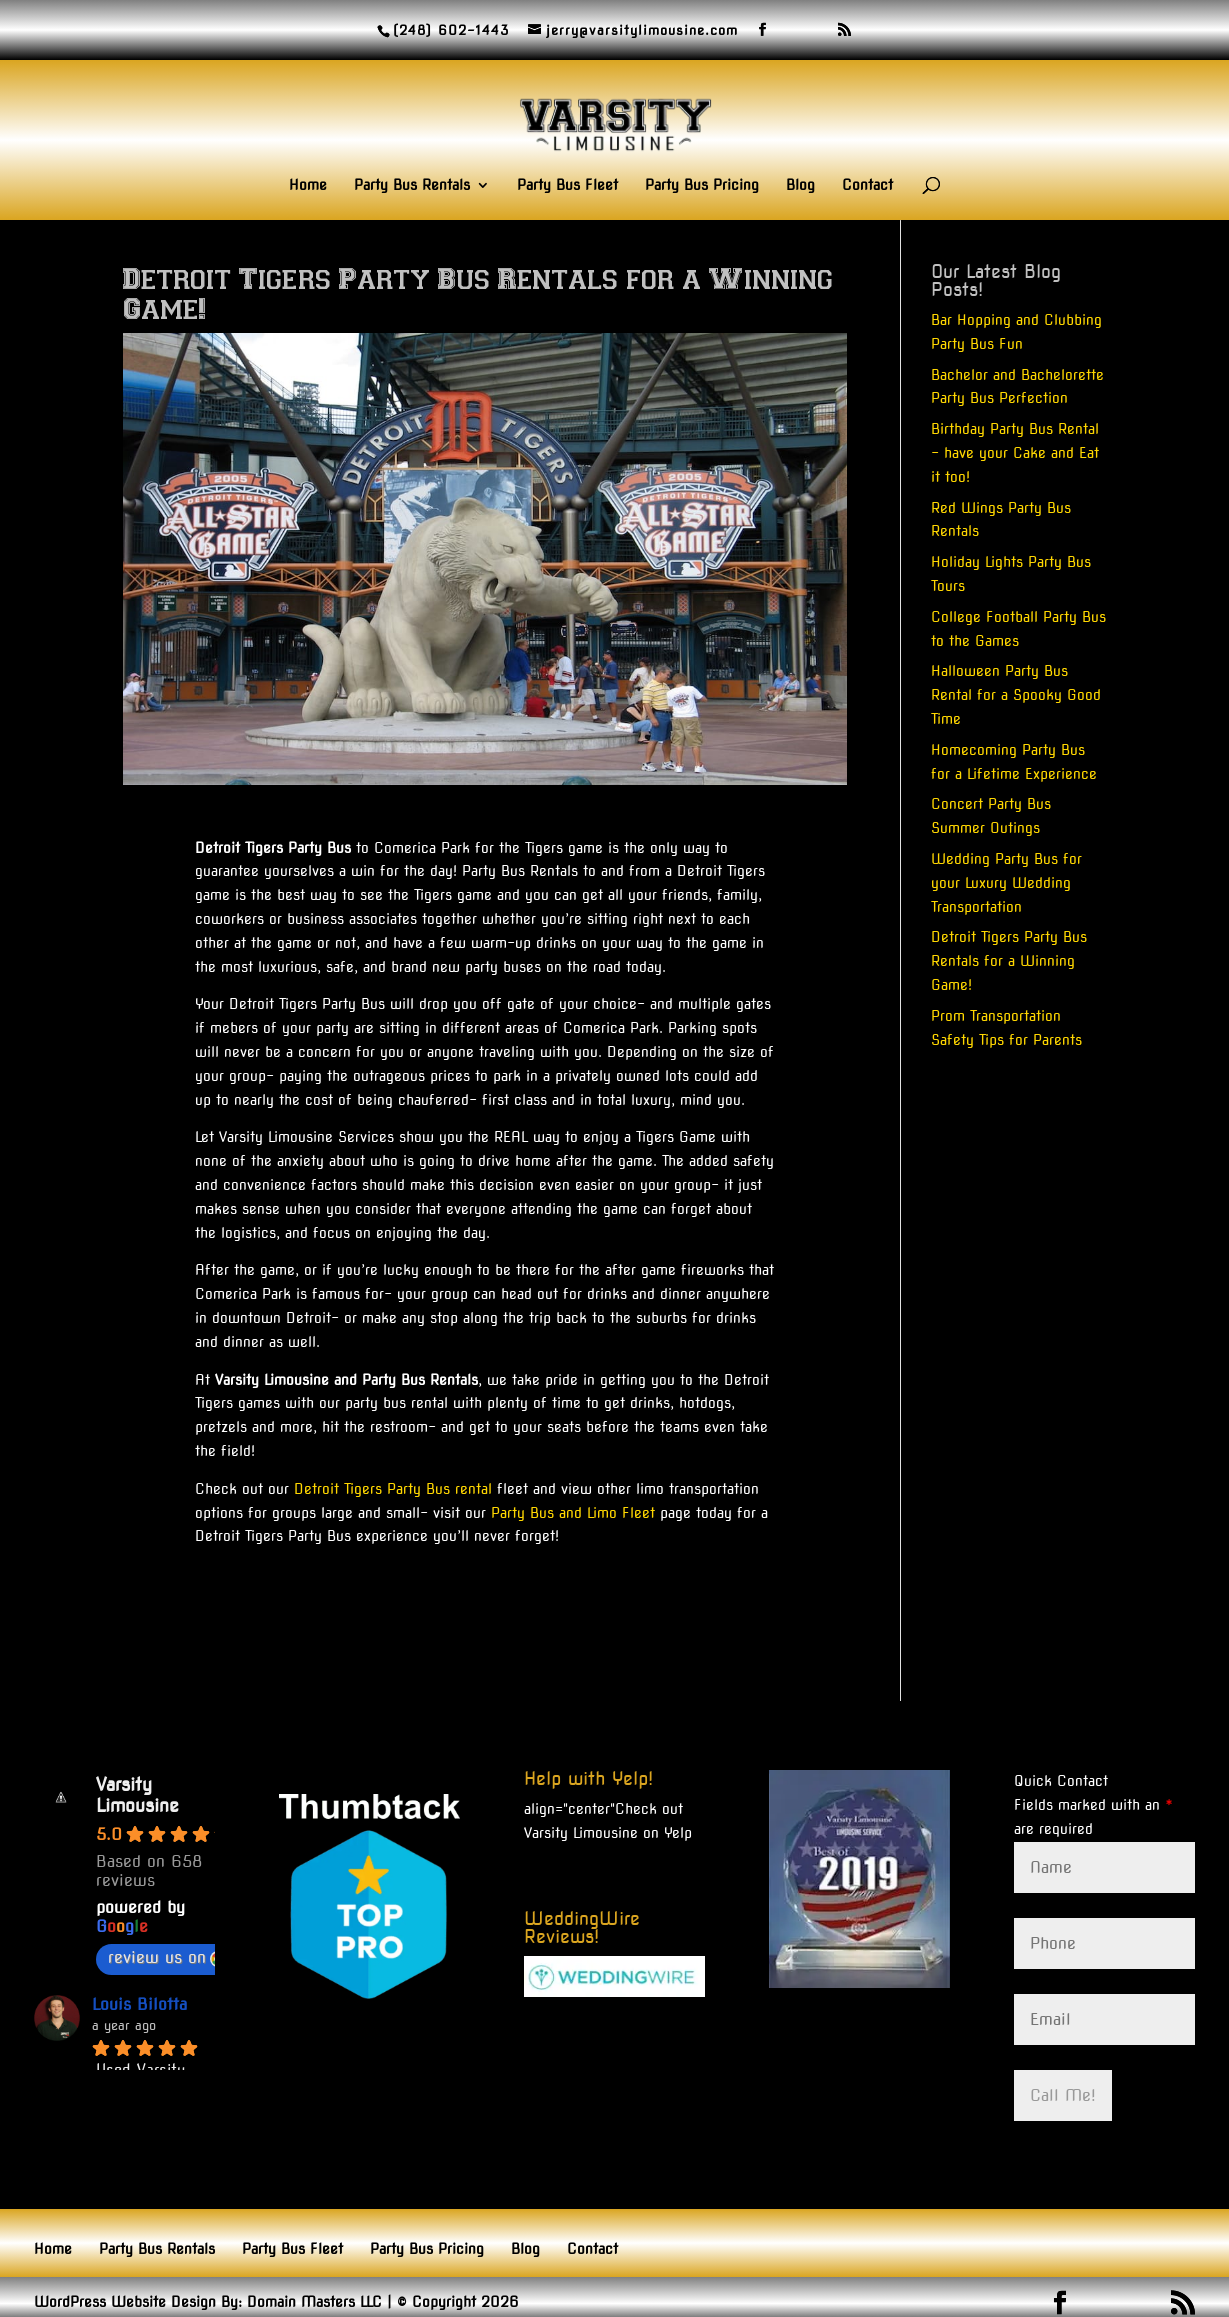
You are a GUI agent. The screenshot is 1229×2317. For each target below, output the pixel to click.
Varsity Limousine (137, 1795)
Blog (800, 185)
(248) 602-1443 (451, 30)
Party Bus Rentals (412, 185)
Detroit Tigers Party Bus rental (393, 1489)
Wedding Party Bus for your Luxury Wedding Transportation (1006, 883)
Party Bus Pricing (702, 185)
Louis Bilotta (139, 2004)
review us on (167, 1957)
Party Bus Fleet (567, 185)
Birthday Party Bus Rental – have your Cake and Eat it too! (1015, 453)
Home (308, 185)
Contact (867, 185)
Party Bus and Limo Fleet (573, 1513)
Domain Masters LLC (314, 2302)
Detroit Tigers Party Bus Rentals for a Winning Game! (1009, 961)
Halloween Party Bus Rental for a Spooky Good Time (1016, 695)
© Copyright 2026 (458, 2302)
